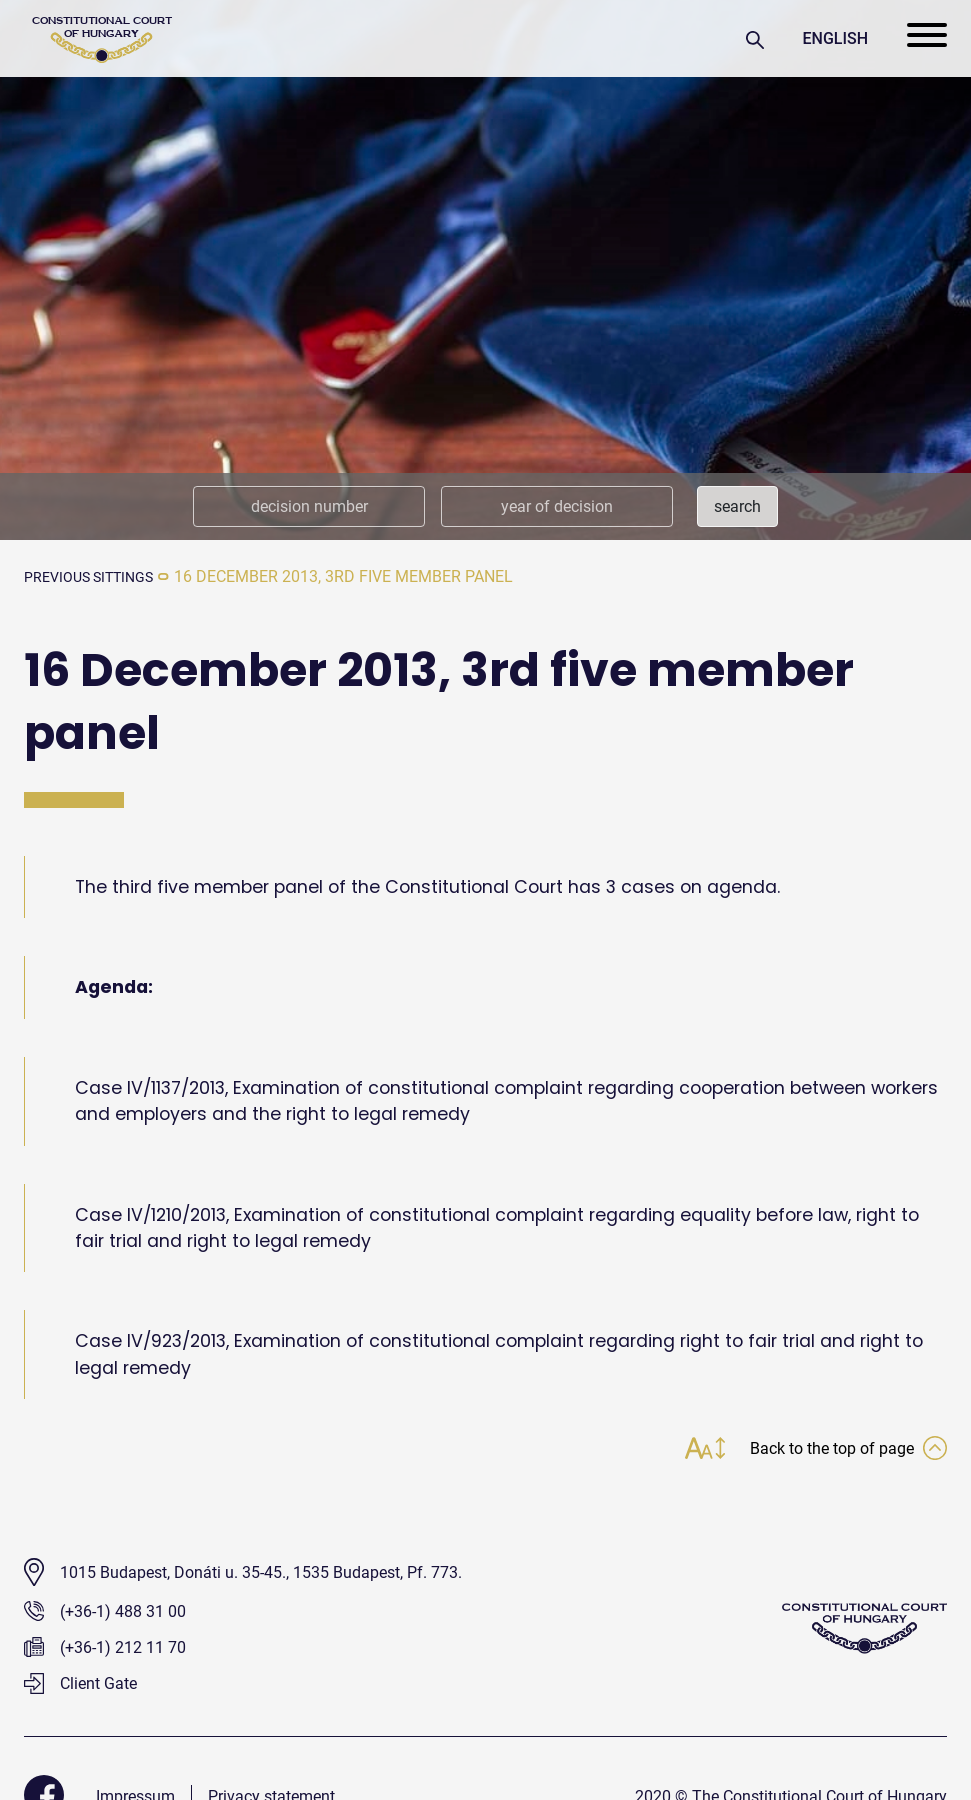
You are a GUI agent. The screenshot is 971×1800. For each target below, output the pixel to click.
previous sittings (98, 576)
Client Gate (80, 1686)
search (737, 506)
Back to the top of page (839, 1450)
